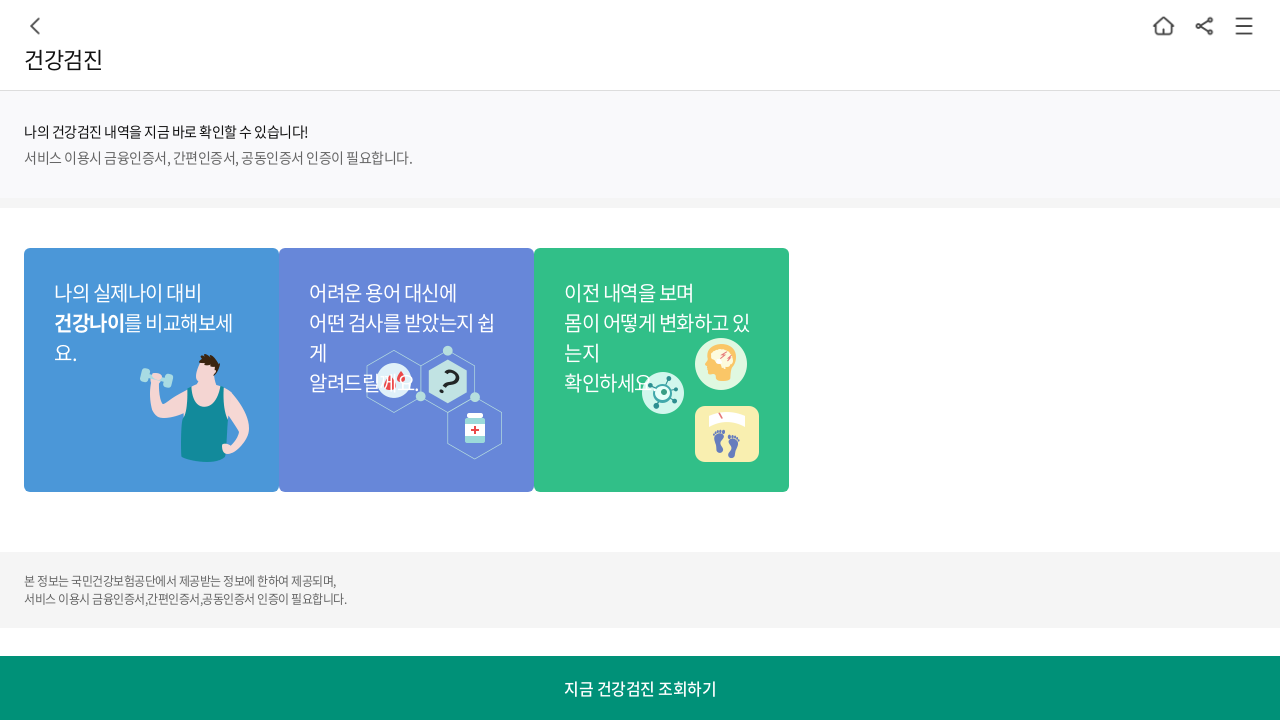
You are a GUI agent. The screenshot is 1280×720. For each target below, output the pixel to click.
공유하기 (1204, 26)
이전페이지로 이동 (36, 26)
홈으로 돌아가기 (1164, 26)
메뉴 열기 (1244, 26)
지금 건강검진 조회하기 (640, 688)
